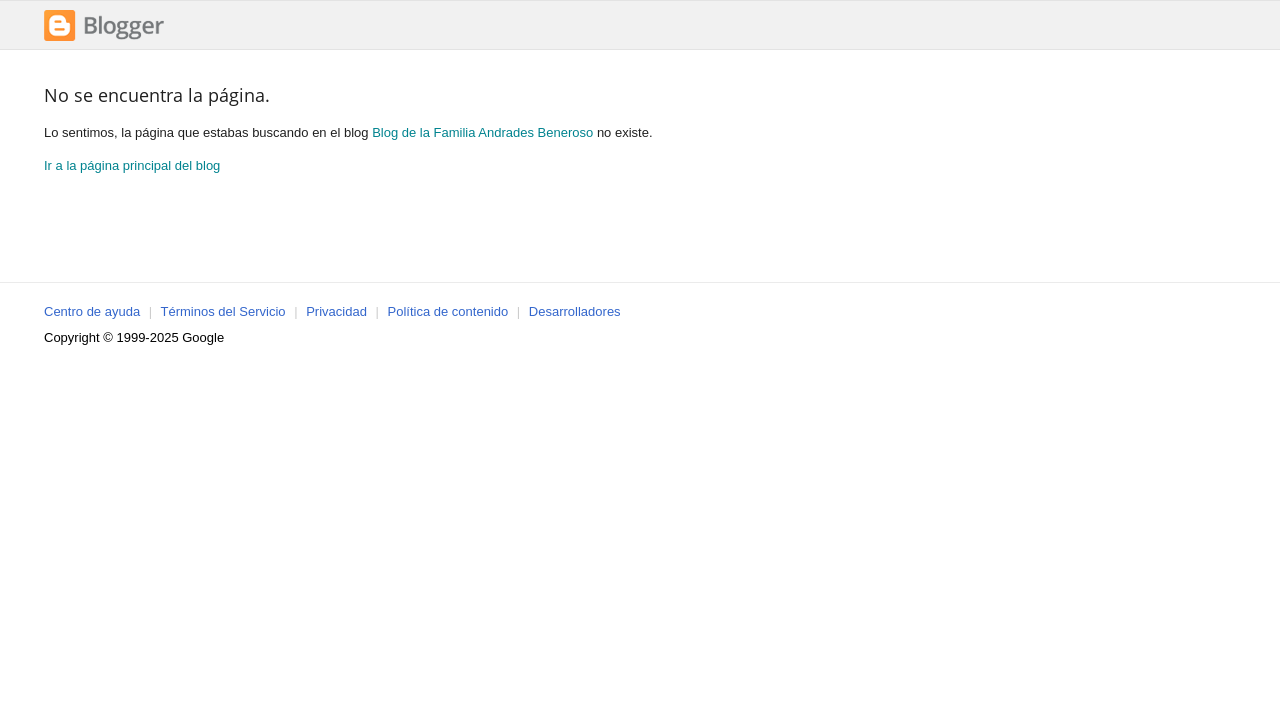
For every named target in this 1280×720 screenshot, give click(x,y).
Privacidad (336, 311)
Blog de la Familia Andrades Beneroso (482, 132)
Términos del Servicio (223, 311)
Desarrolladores (575, 311)
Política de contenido (448, 311)
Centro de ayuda (92, 311)
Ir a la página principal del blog (132, 165)
